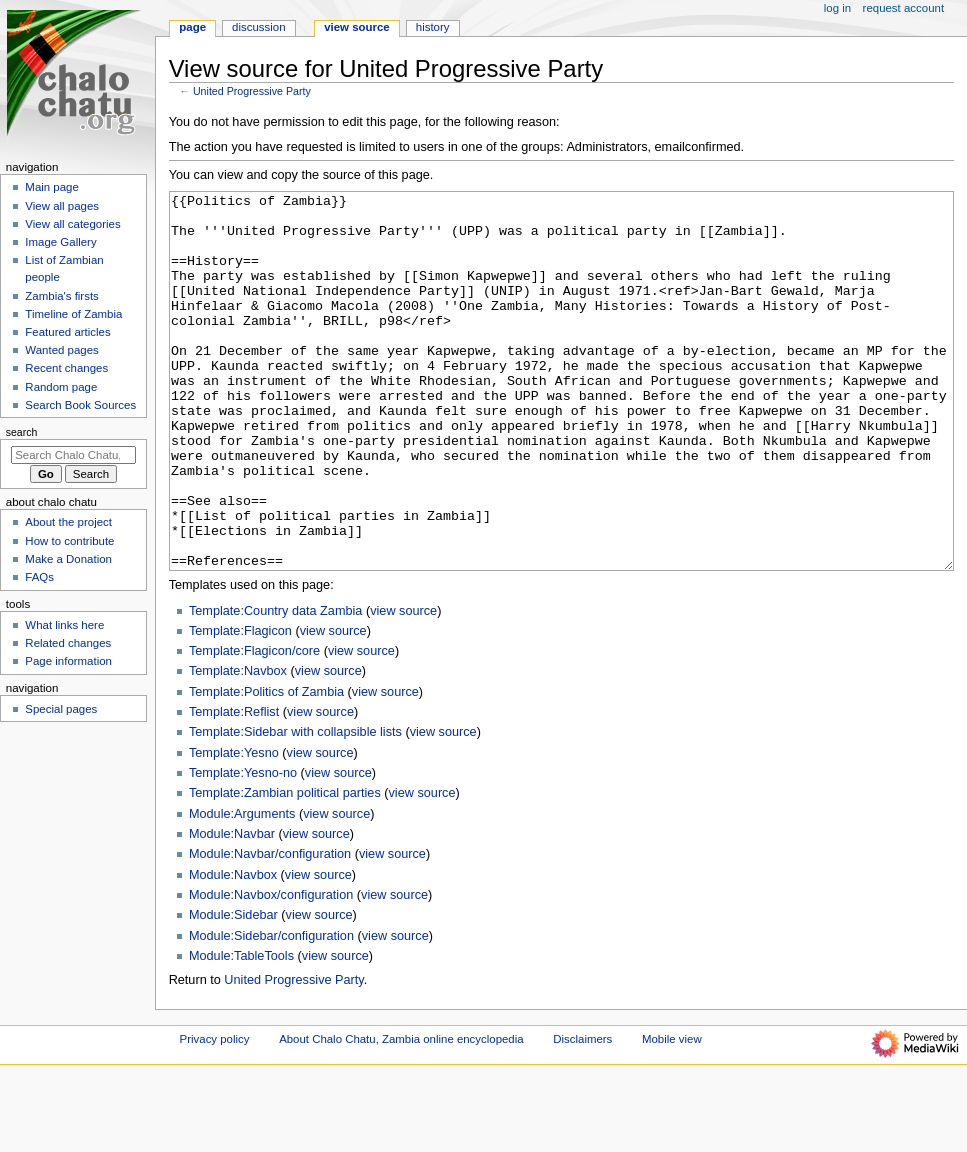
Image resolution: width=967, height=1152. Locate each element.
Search (22, 432)
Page (192, 27)
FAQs (39, 577)
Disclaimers (582, 1114)
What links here (64, 625)
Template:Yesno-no (243, 848)
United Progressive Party (252, 91)
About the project (68, 522)
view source (403, 686)
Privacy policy (215, 1114)
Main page (52, 187)
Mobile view (672, 1114)
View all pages (62, 206)
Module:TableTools (241, 1031)
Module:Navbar (232, 909)
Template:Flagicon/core (254, 726)
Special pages (61, 709)
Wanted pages (61, 350)
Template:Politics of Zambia (266, 767)
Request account (904, 8)
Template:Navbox (238, 746)
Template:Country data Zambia (275, 686)
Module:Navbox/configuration (271, 970)
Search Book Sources (80, 405)
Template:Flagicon (240, 706)
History (433, 27)
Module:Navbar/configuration (270, 929)
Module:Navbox (233, 950)
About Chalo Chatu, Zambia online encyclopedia (401, 1114)
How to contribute (69, 541)
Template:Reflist (234, 787)
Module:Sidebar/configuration (271, 1011)
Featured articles (67, 332)
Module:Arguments (242, 889)
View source (357, 27)
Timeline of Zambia (73, 314)
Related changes (68, 643)
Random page (61, 387)
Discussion (258, 27)
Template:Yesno (234, 828)
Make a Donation (68, 559)
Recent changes (66, 368)
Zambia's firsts (61, 296)
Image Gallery (60, 242)
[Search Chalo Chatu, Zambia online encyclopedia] (73, 455)
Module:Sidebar (233, 990)
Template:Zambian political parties (285, 868)
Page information (68, 661)
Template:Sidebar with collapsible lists (295, 807)
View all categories (72, 224)
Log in (837, 8)
